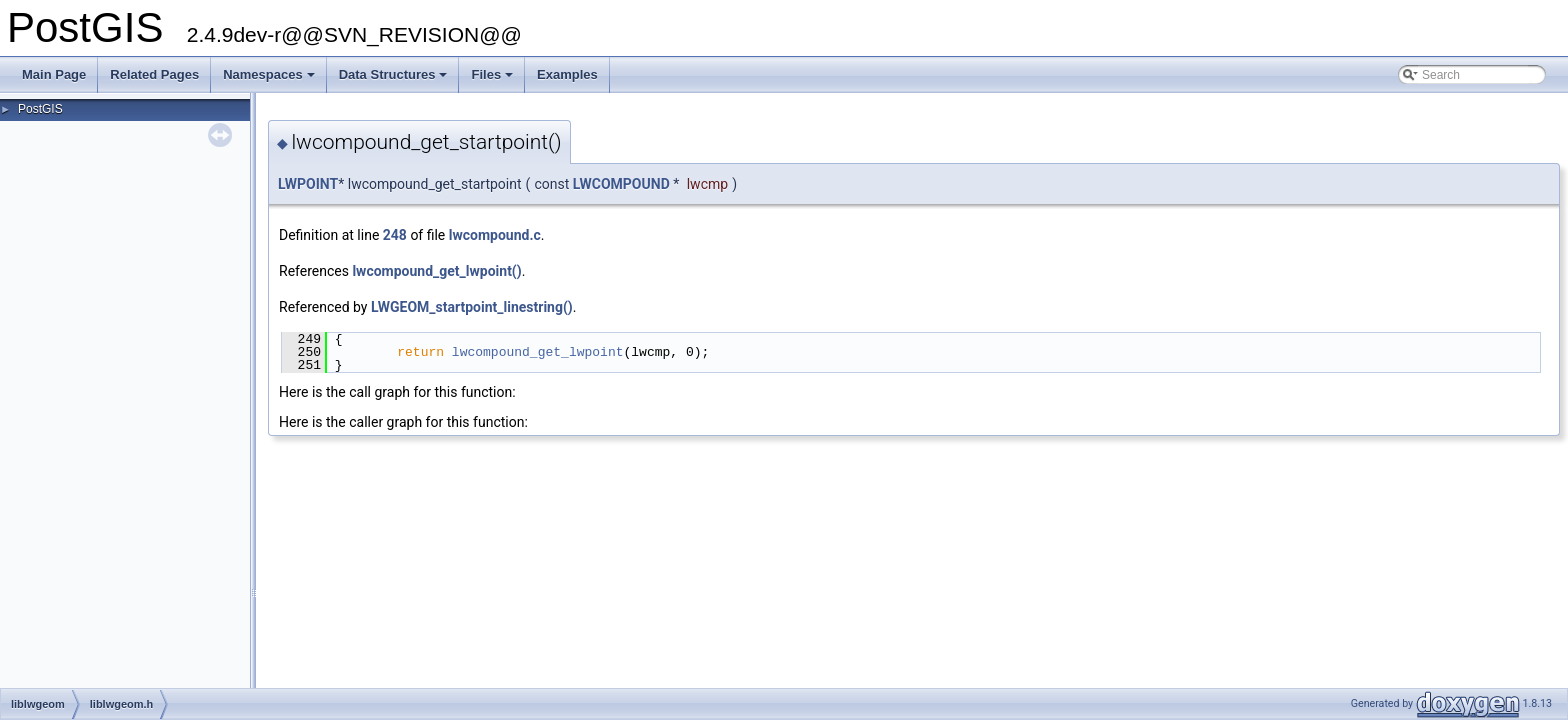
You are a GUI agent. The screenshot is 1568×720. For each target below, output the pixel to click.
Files (493, 80)
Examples (567, 74)
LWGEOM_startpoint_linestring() (472, 307)
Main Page (54, 74)
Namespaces (270, 80)
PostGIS (40, 109)
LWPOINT (308, 184)
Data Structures (395, 80)
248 (395, 235)
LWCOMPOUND (621, 184)
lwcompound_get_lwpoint (538, 352)
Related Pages (154, 74)
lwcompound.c (495, 235)
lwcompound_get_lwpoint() (436, 271)
